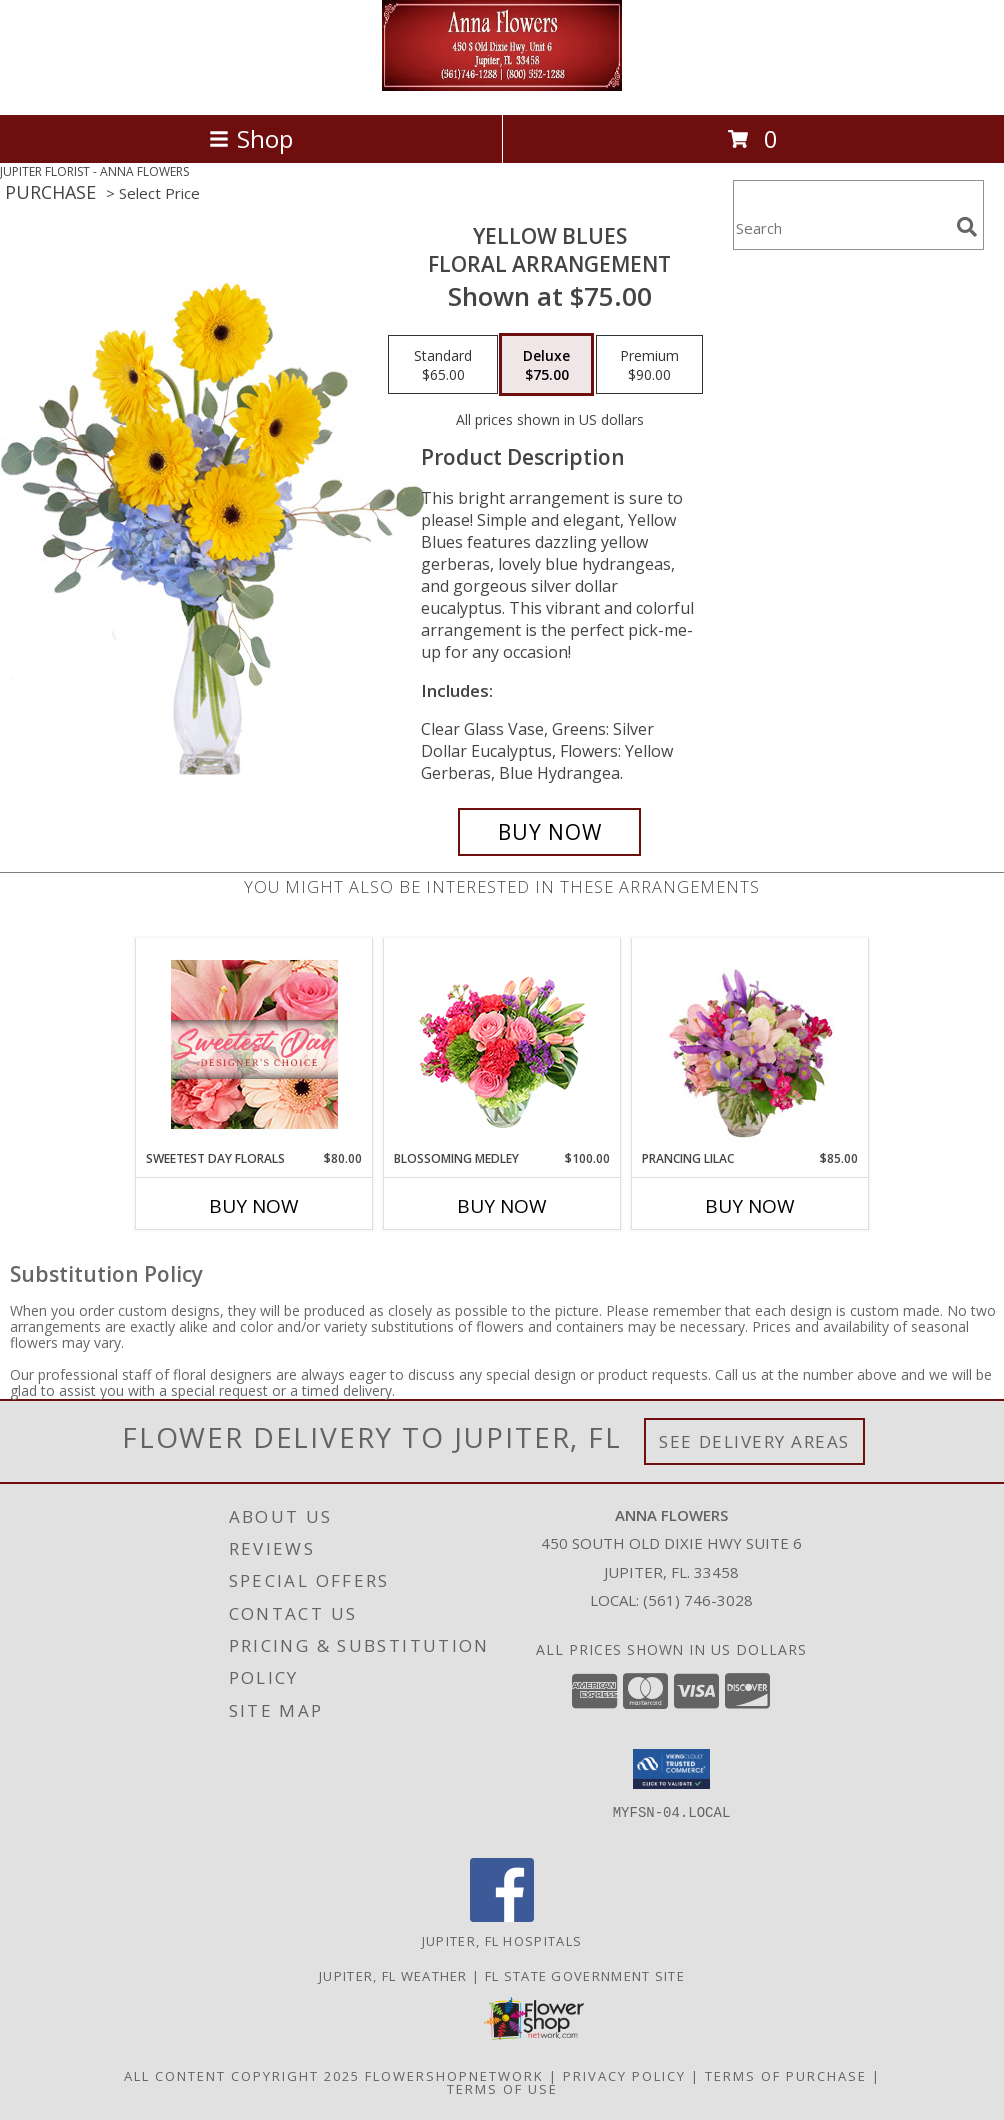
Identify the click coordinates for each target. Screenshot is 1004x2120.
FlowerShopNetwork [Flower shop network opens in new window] (454, 2076)
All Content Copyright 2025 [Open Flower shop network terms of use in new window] (242, 2076)
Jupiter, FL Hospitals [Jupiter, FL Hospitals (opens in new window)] (502, 1941)
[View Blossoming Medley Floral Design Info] (502, 1044)
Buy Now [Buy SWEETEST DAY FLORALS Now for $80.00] (254, 1206)
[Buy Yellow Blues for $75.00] (549, 832)
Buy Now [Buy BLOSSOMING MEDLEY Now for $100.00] (502, 1206)
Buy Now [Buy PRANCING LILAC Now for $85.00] (750, 1206)
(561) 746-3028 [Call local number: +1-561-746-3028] (698, 1600)
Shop (251, 138)
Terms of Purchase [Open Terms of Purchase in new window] (786, 2076)
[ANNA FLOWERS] (502, 85)
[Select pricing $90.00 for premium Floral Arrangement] (649, 365)
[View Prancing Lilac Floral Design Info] (750, 1044)
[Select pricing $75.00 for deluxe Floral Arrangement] (546, 365)
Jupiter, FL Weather (393, 1976)
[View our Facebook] (502, 1916)
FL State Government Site (585, 1976)
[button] (671, 1769)
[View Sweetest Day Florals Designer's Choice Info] (254, 1044)
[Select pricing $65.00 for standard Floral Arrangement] (443, 365)
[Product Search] (841, 227)
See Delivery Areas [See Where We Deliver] (754, 1441)
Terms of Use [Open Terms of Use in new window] (502, 2089)
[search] (967, 227)
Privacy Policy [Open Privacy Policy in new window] (624, 2076)
